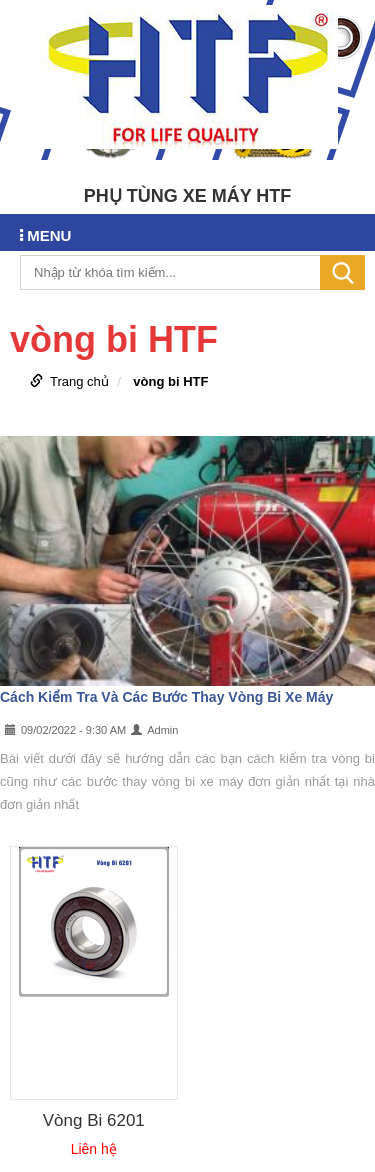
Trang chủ (79, 381)
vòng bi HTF (170, 381)
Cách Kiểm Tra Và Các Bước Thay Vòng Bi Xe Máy (166, 697)
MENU (45, 235)
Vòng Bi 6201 (94, 1120)
